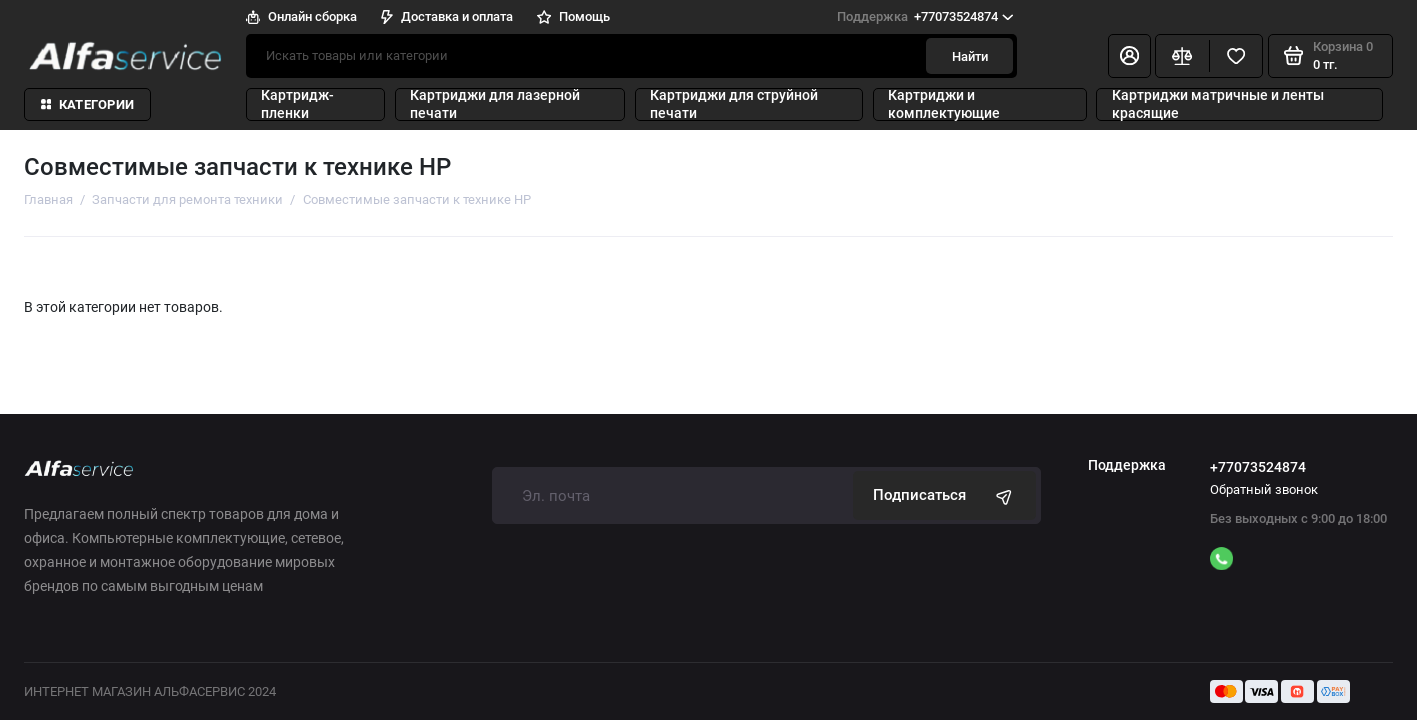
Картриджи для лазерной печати (495, 105)
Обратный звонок (1264, 489)
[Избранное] (1236, 56)
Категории (88, 104)
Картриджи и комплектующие (944, 105)
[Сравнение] (1182, 56)
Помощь (573, 16)
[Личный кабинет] (1129, 56)
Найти (970, 56)
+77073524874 (925, 16)
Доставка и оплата (447, 16)
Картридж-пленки (297, 105)
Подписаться (944, 495)
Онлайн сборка (301, 16)
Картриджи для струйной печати (734, 105)
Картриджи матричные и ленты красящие (1218, 105)
